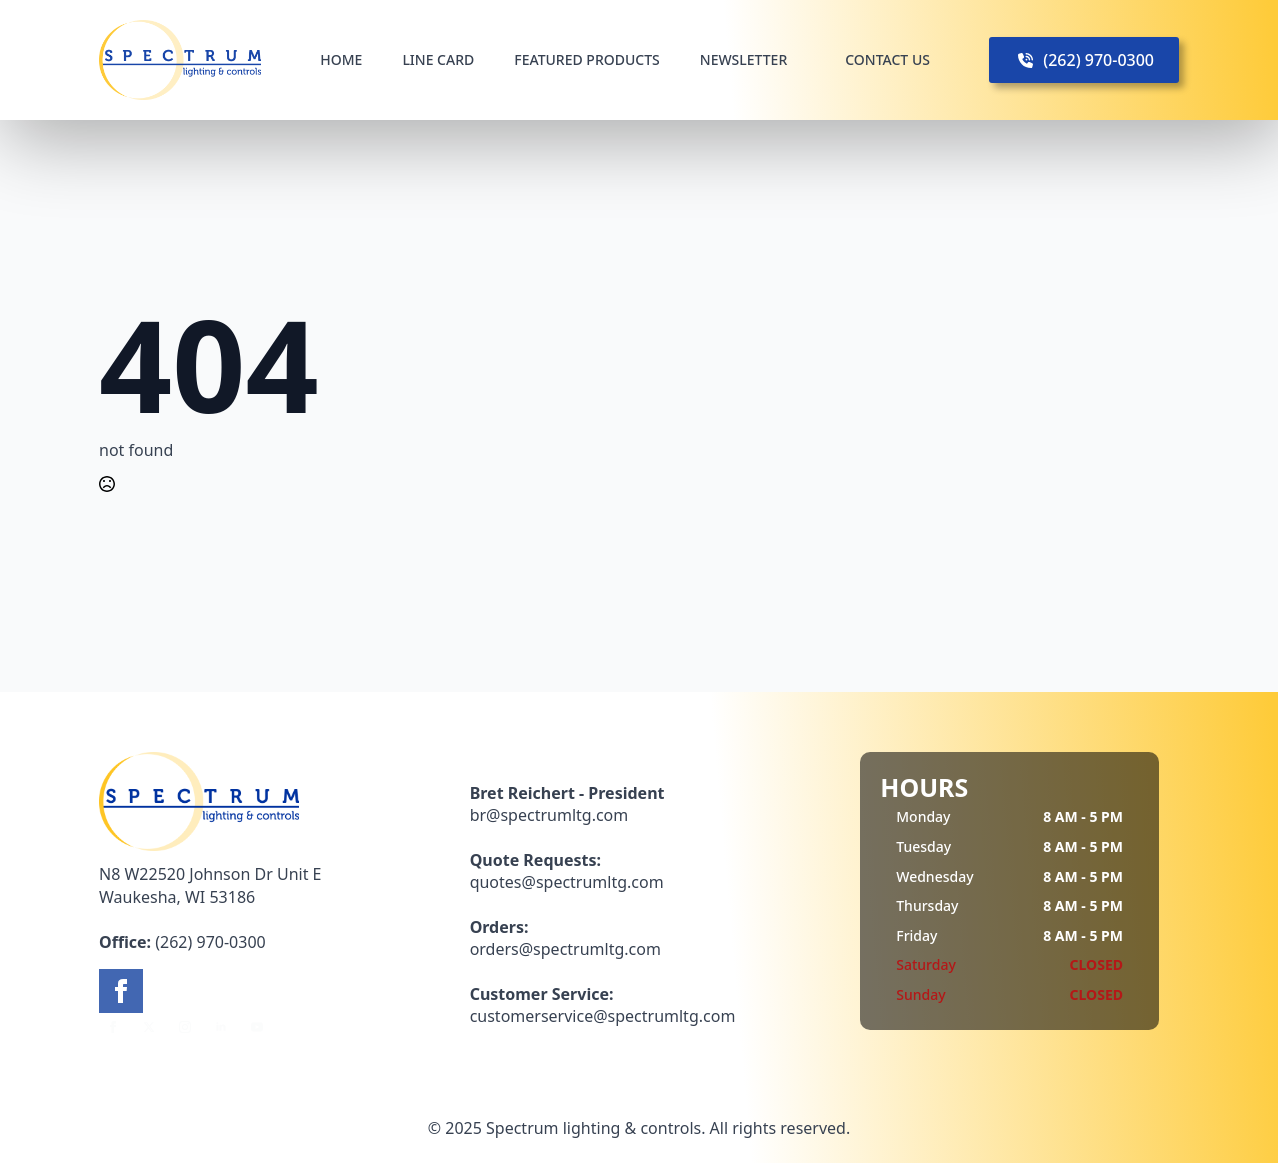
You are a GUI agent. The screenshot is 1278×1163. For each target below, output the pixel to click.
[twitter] (149, 1027)
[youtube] (257, 1027)
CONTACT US (887, 59)
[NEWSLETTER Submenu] (804, 60)
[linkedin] (221, 1027)
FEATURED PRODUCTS (587, 59)
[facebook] (121, 991)
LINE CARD (438, 59)
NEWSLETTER (743, 59)
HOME (341, 59)
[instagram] (185, 1027)
